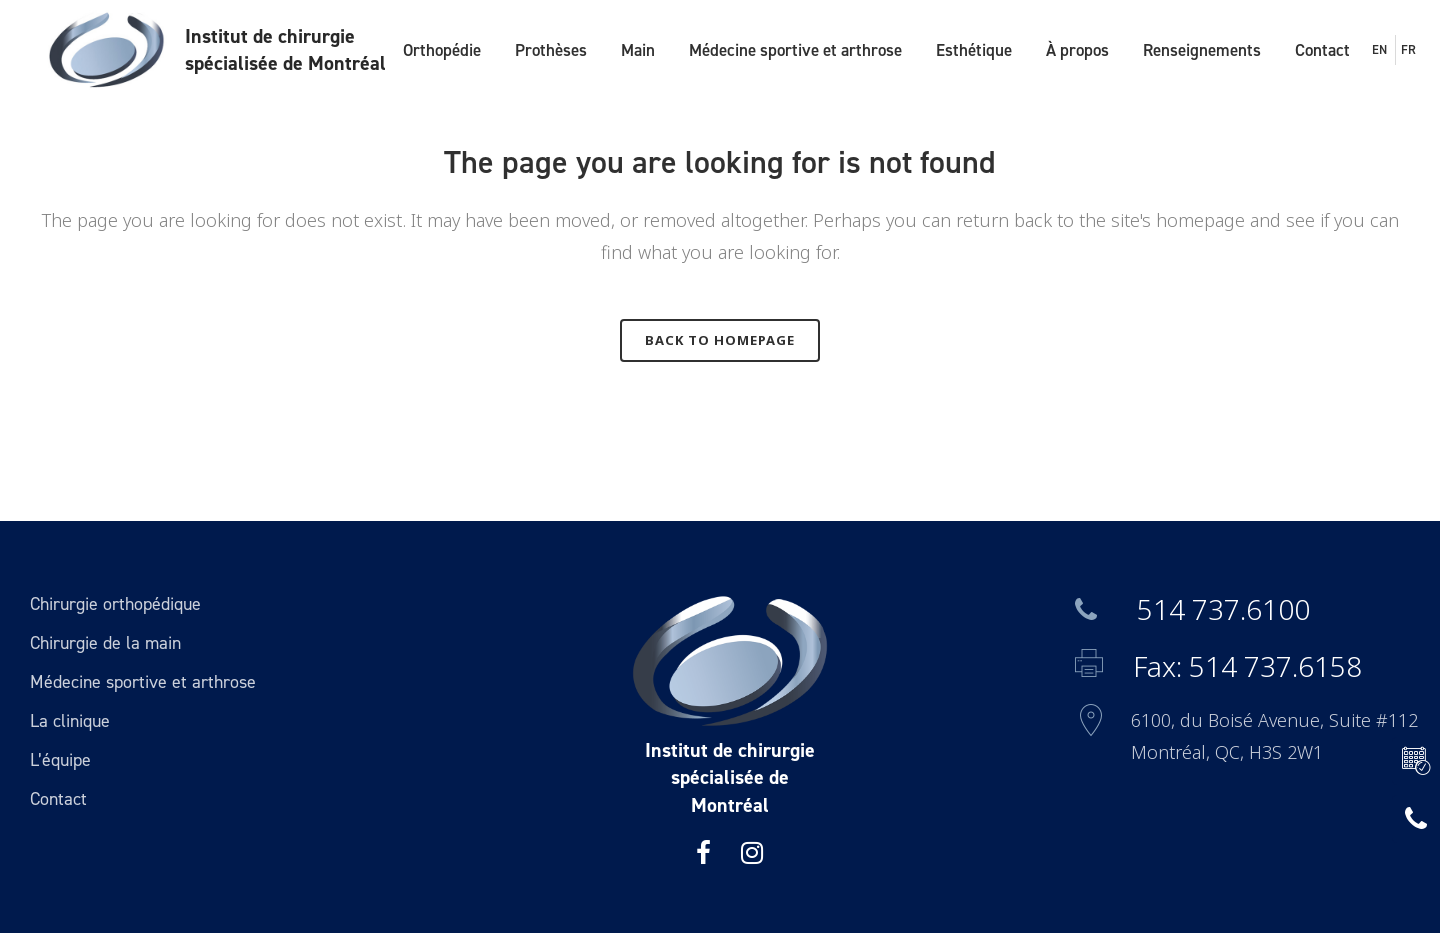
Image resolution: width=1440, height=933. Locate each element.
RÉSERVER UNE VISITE (1410, 761)
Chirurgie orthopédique (115, 604)
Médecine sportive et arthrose (143, 682)
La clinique (70, 721)
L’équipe (60, 760)
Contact (58, 799)
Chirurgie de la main (105, 643)
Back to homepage (720, 340)
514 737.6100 (1192, 609)
